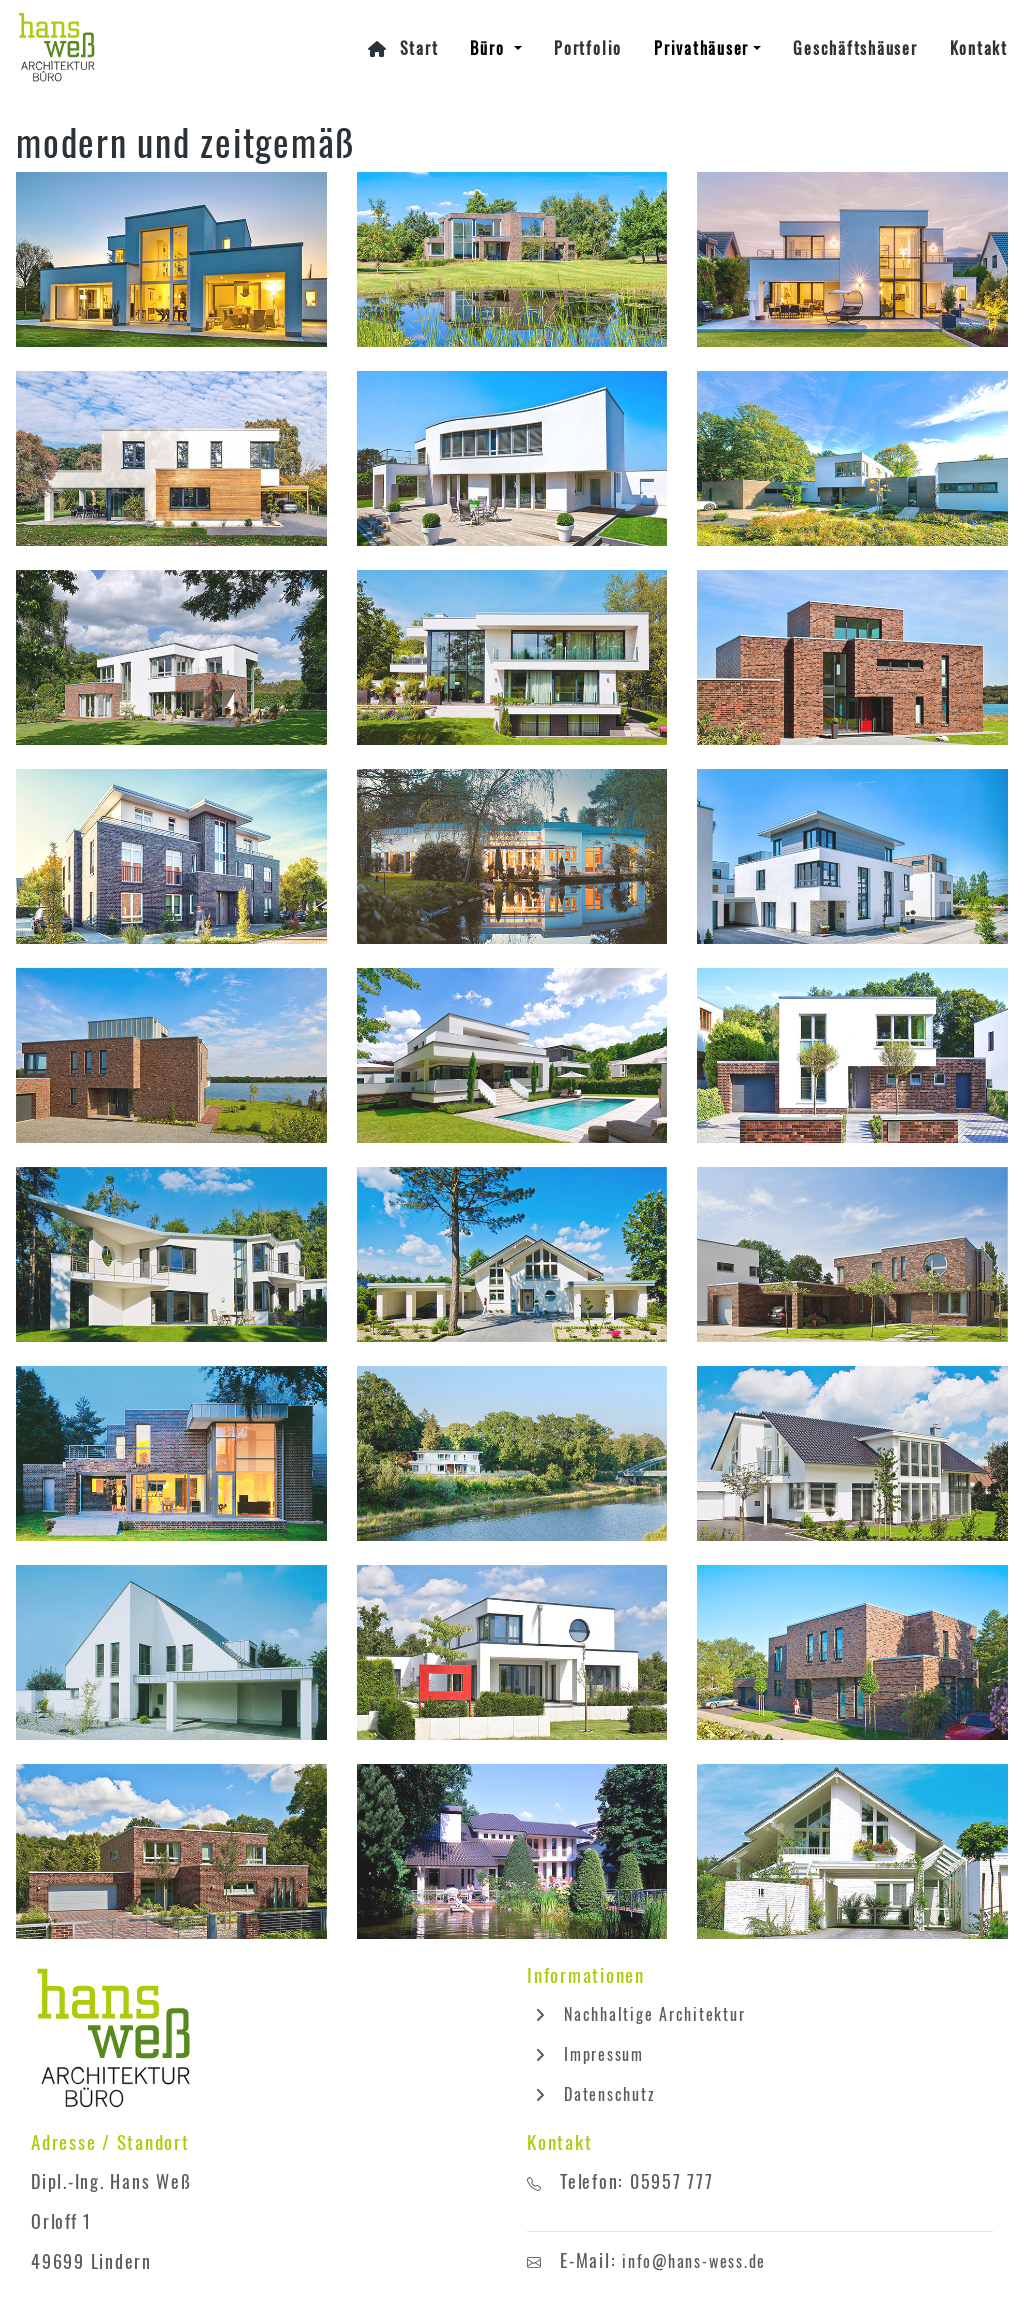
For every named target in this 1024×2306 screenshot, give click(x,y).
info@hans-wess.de (694, 2261)
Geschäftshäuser (855, 48)
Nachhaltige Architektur (636, 2014)
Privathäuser (701, 48)
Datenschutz (591, 2094)
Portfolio (588, 48)
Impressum (585, 2054)
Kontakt (979, 48)
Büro (490, 48)
